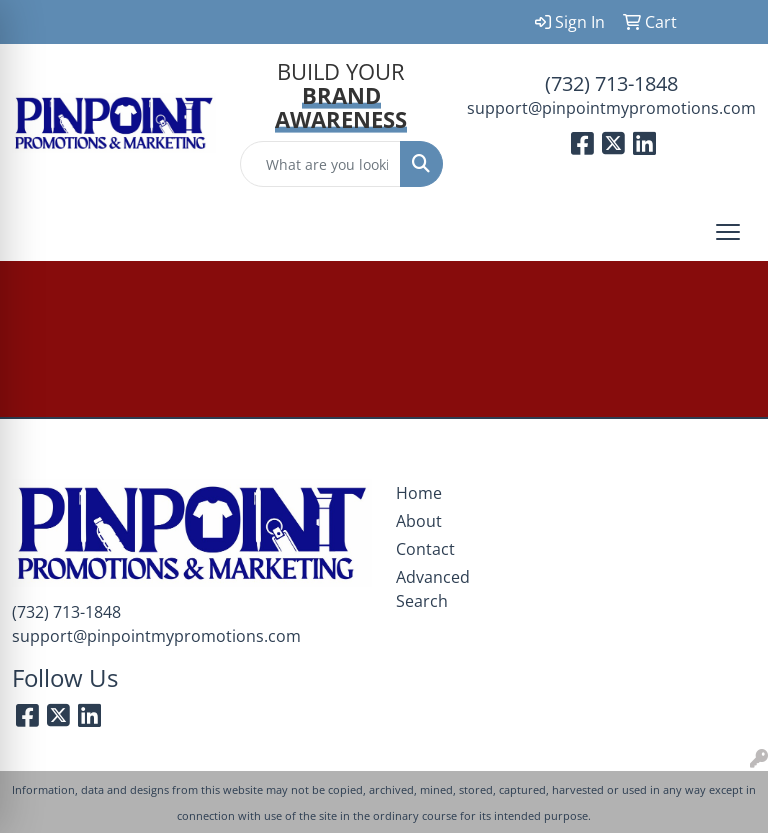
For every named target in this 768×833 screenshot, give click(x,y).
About (419, 521)
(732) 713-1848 (611, 83)
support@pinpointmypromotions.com (611, 108)
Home (419, 493)
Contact (425, 549)
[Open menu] (728, 232)
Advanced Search (432, 589)
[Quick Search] (321, 164)
